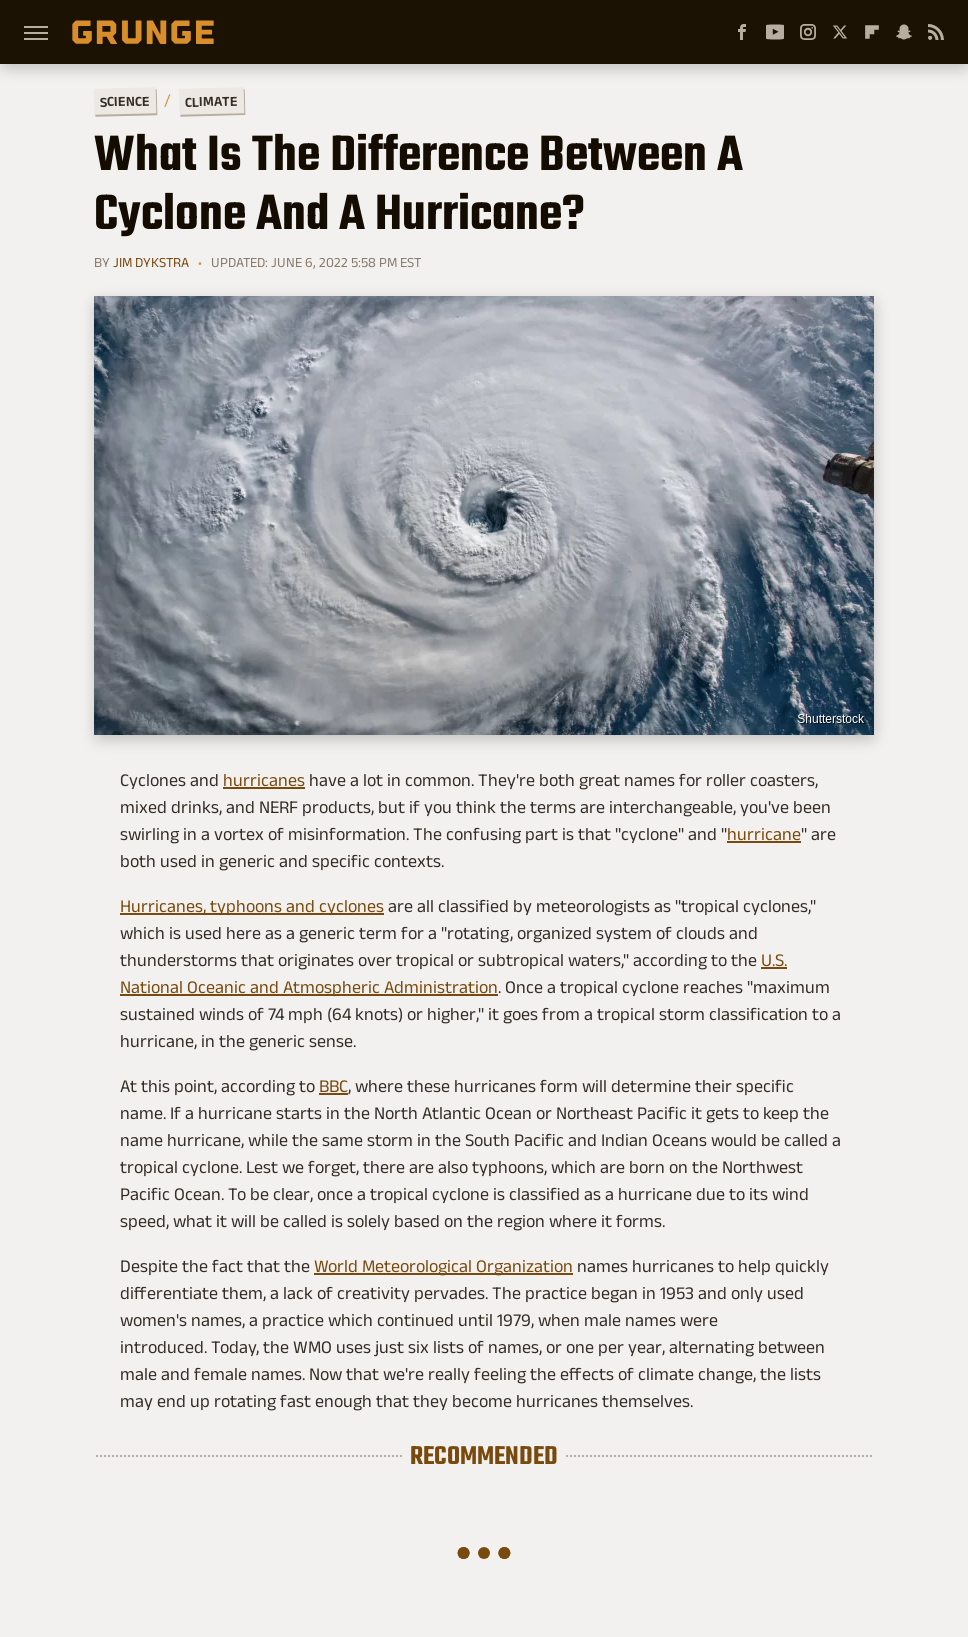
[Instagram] (808, 32)
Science (125, 100)
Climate (211, 100)
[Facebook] (742, 32)
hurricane (764, 834)
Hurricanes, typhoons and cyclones (252, 906)
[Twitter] (840, 32)
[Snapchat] (904, 32)
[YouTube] (775, 32)
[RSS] (936, 32)
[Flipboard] (872, 32)
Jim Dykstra (151, 262)
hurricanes (264, 780)
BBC (333, 1086)
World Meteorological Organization (443, 1266)
